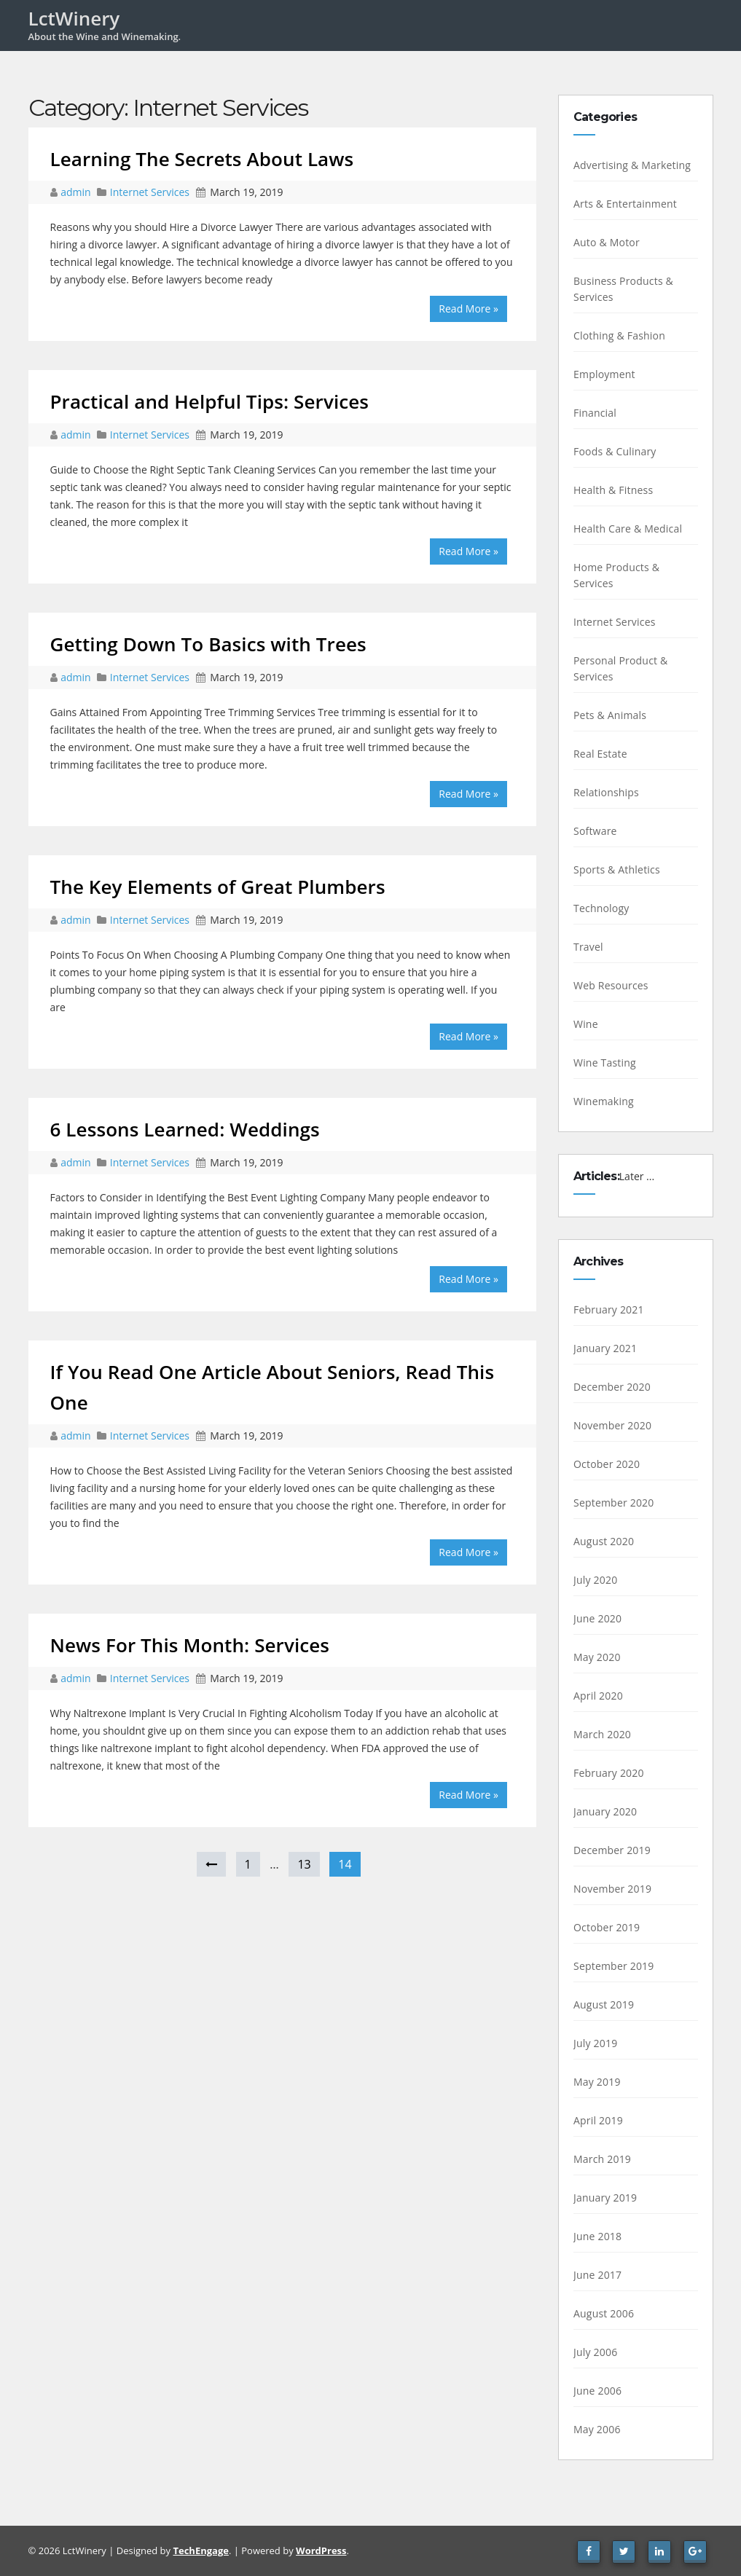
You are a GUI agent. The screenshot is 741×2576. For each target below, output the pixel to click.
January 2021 (605, 1348)
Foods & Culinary (614, 451)
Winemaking (603, 1101)
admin (76, 192)
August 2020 (603, 1541)
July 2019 (595, 2043)
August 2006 (603, 2313)
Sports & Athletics (616, 869)
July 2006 (595, 2352)
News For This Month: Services (190, 1645)
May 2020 (597, 1657)
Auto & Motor (606, 242)
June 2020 (597, 1618)
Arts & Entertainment (625, 204)
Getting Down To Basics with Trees (208, 644)
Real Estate (600, 754)
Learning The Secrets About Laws (202, 159)
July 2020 (595, 1580)
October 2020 (606, 1464)
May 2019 (597, 2082)
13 (303, 1864)
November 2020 (612, 1425)
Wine (585, 1024)
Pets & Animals (609, 715)
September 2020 (613, 1502)
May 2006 (597, 2429)
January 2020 (605, 1811)
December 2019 (612, 1850)
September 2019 (613, 1966)
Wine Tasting (604, 1062)
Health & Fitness (613, 490)
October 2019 (606, 1927)
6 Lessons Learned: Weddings (185, 1129)
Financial (594, 413)
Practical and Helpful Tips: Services (209, 401)
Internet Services (149, 192)
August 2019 (603, 2004)
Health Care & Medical (627, 528)
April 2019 (598, 2120)
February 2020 (608, 1773)
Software (595, 831)
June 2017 (597, 2275)
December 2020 (612, 1387)
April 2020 (598, 1696)
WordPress (321, 2550)
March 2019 (602, 2159)
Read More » (468, 308)
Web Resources (610, 985)
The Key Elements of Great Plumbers (217, 886)
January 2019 (605, 2197)
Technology (601, 908)
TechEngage (200, 2550)
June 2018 (597, 2236)
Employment (604, 374)
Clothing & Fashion (619, 335)
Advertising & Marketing (632, 165)
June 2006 (597, 2391)
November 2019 (612, 1889)
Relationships (606, 792)
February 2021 (608, 1309)
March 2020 (602, 1734)
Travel (588, 947)
